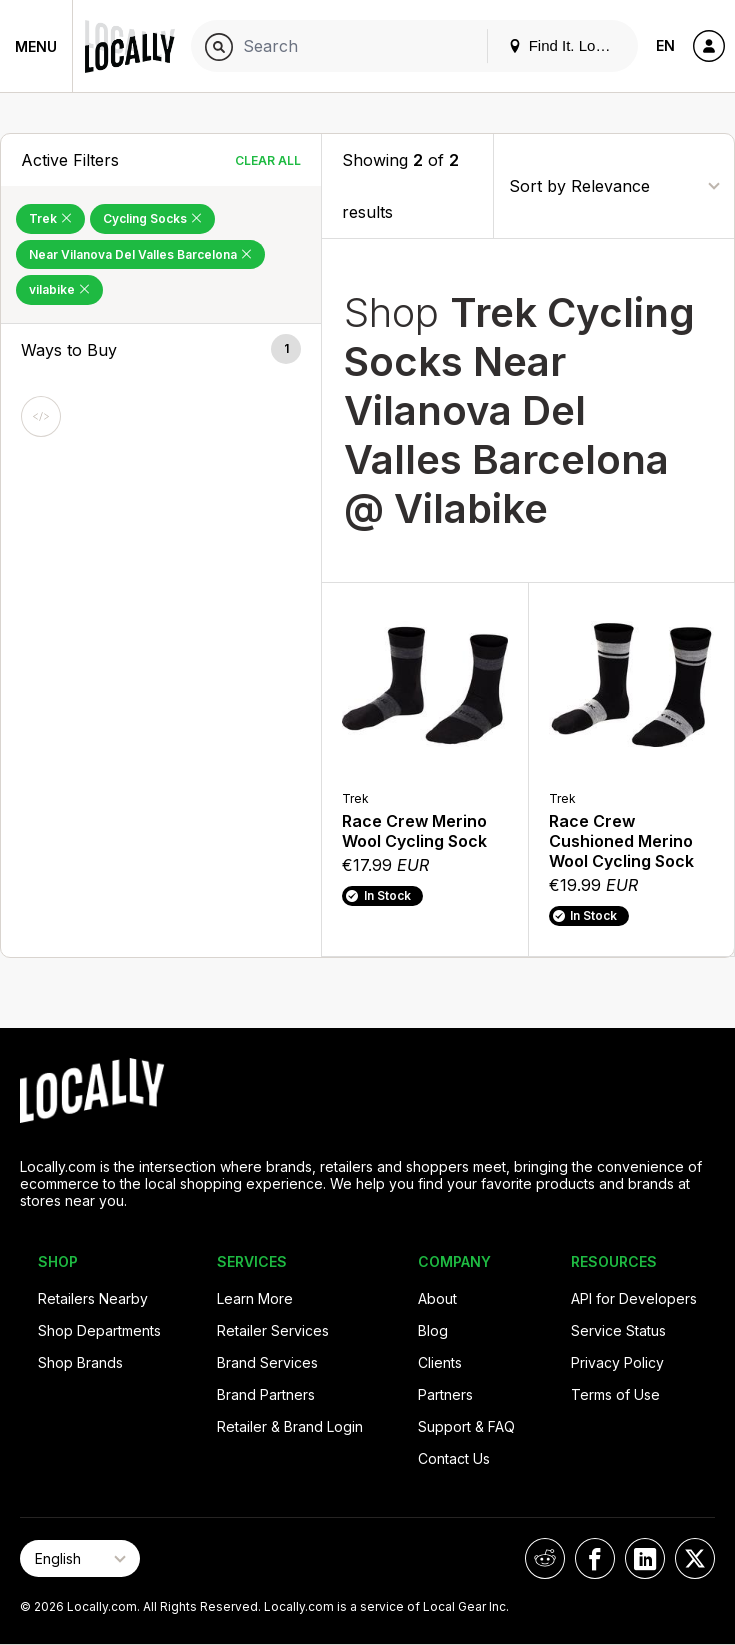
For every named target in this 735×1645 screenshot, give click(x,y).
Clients (440, 1362)
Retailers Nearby (93, 1298)
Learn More (255, 1298)
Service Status (618, 1330)
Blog (433, 1330)
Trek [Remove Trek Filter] (50, 218)
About (437, 1298)
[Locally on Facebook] (595, 1558)
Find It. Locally (567, 45)
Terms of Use (615, 1394)
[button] (161, 350)
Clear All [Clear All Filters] (268, 160)
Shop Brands (80, 1362)
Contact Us (454, 1458)
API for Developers (634, 1298)
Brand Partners (266, 1394)
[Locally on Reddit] (545, 1558)
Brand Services (267, 1362)
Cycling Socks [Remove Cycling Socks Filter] (152, 218)
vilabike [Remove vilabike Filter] (59, 289)
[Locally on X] (695, 1558)
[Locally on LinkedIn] (645, 1558)
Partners (445, 1394)
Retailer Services (273, 1330)
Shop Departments (99, 1330)
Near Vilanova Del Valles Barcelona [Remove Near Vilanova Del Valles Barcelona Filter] (140, 254)
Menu (36, 46)
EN (665, 45)
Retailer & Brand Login (290, 1426)
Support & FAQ (466, 1426)
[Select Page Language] (80, 1558)
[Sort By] (614, 185)
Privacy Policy (617, 1362)
